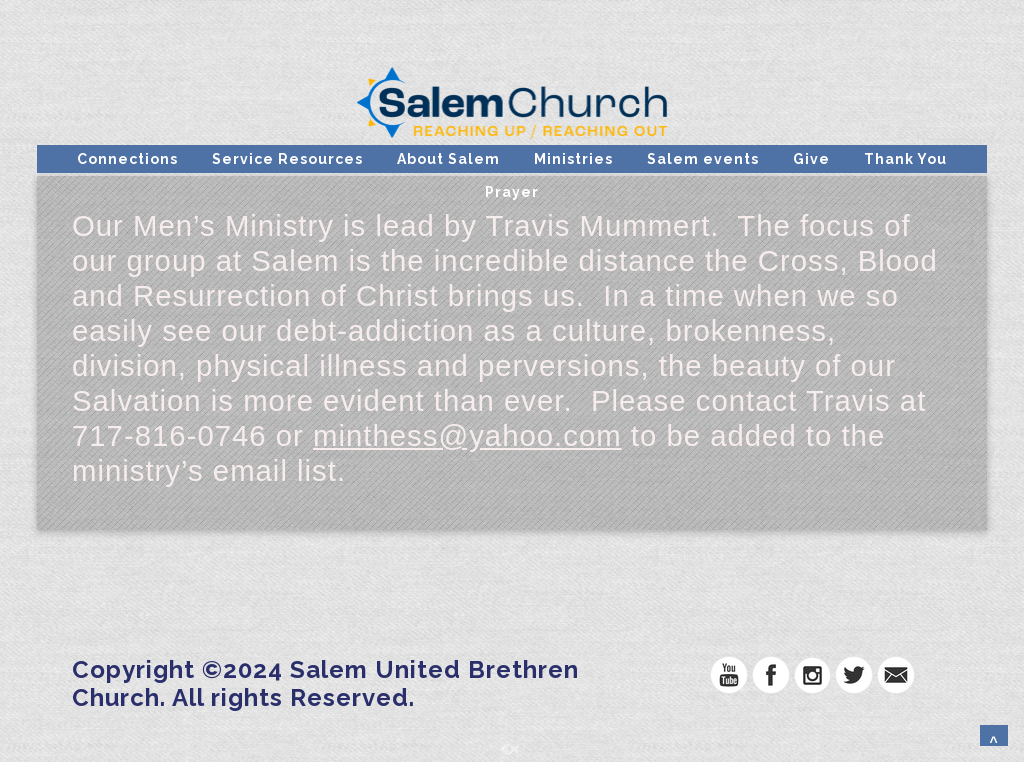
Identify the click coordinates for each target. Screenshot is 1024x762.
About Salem (448, 159)
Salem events (703, 159)
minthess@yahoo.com (467, 435)
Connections (127, 159)
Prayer (512, 192)
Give (811, 159)
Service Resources (287, 159)
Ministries (573, 159)
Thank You (905, 159)
